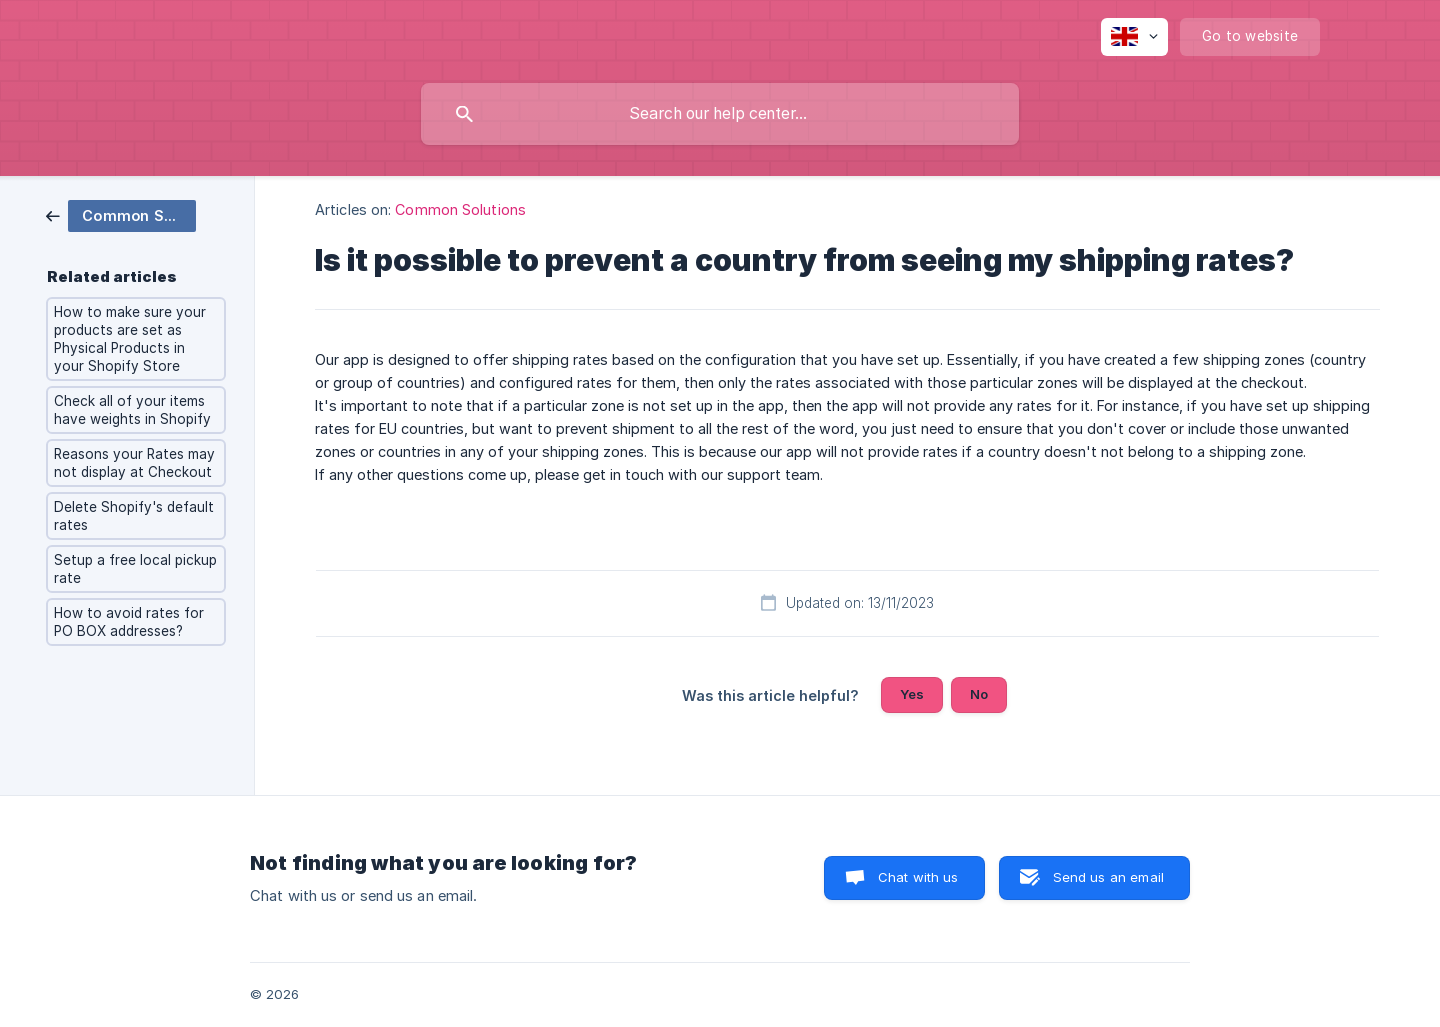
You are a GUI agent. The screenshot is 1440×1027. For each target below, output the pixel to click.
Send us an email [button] (1108, 877)
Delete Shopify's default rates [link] (134, 516)
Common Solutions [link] (460, 209)
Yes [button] (912, 694)
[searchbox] (720, 114)
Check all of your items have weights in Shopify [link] (132, 410)
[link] (121, 214)
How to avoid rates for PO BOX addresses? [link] (129, 622)
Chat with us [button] (918, 877)
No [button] (979, 694)
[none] (1134, 37)
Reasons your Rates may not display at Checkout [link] (134, 463)
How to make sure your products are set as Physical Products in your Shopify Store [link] (130, 339)
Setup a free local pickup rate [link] (135, 569)
